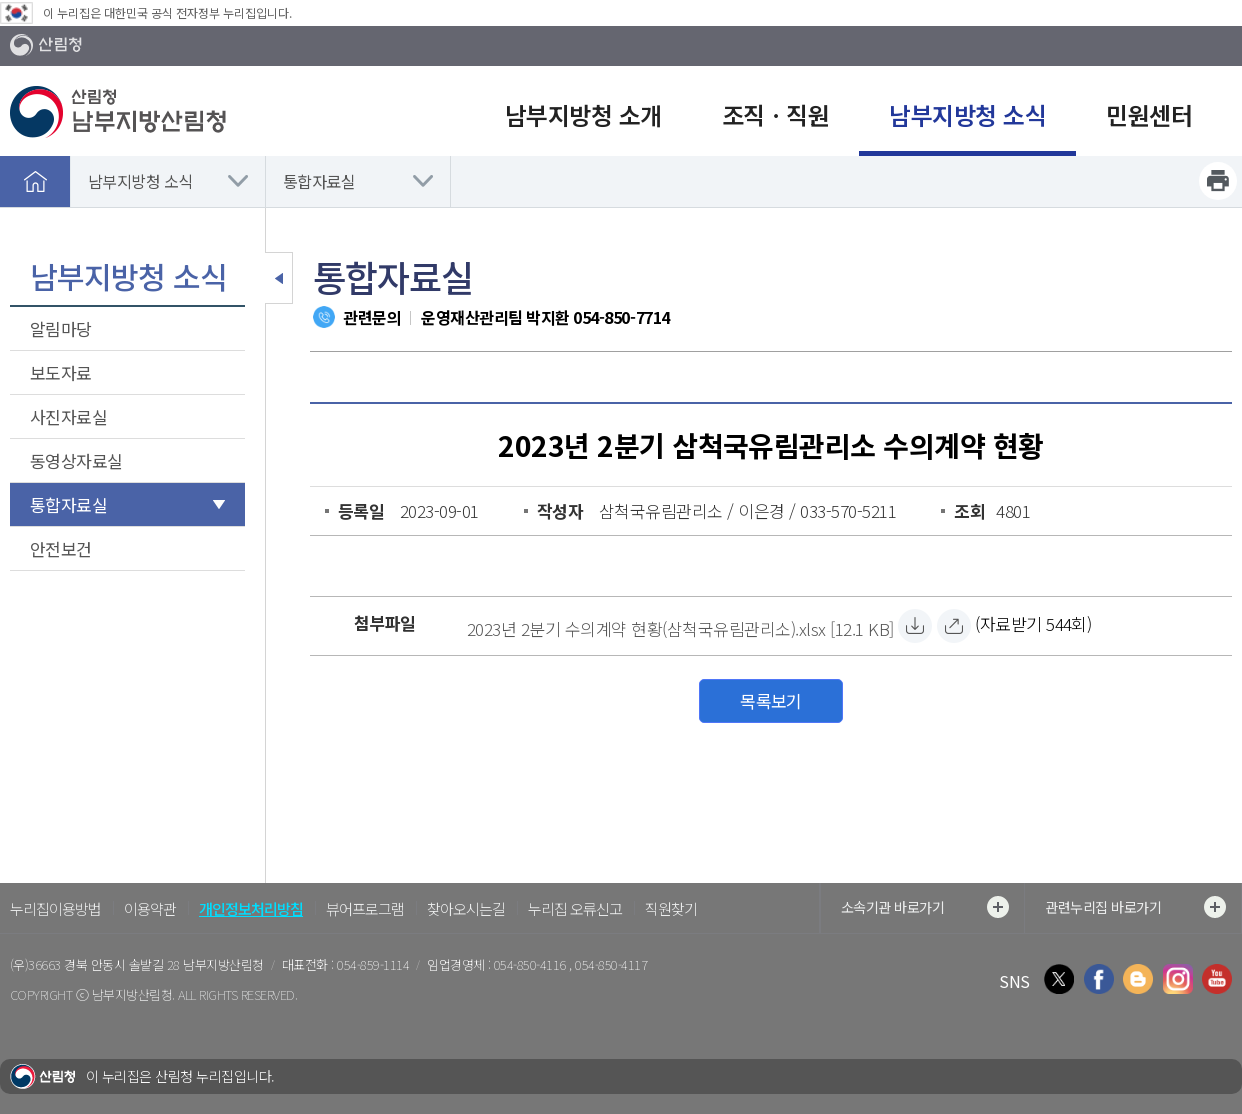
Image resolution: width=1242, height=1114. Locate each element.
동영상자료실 (76, 460)
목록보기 (771, 700)
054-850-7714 (621, 317)
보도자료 (61, 372)
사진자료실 (68, 416)
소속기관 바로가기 (925, 907)
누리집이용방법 (55, 908)
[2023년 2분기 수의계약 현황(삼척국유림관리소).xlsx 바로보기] (954, 626)
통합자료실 (319, 181)
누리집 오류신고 (575, 908)
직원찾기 (671, 908)
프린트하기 (1218, 181)
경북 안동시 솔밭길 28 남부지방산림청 (163, 964)
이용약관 (150, 908)
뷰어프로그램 (365, 908)
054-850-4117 (611, 964)
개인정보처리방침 (251, 908)
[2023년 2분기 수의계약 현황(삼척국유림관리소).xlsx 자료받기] (680, 626)
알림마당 (61, 328)
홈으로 (35, 181)
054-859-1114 (373, 964)
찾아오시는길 (466, 908)
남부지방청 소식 (140, 181)
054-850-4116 (531, 964)
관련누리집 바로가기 (1135, 907)
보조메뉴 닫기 (279, 278)
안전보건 (61, 548)
